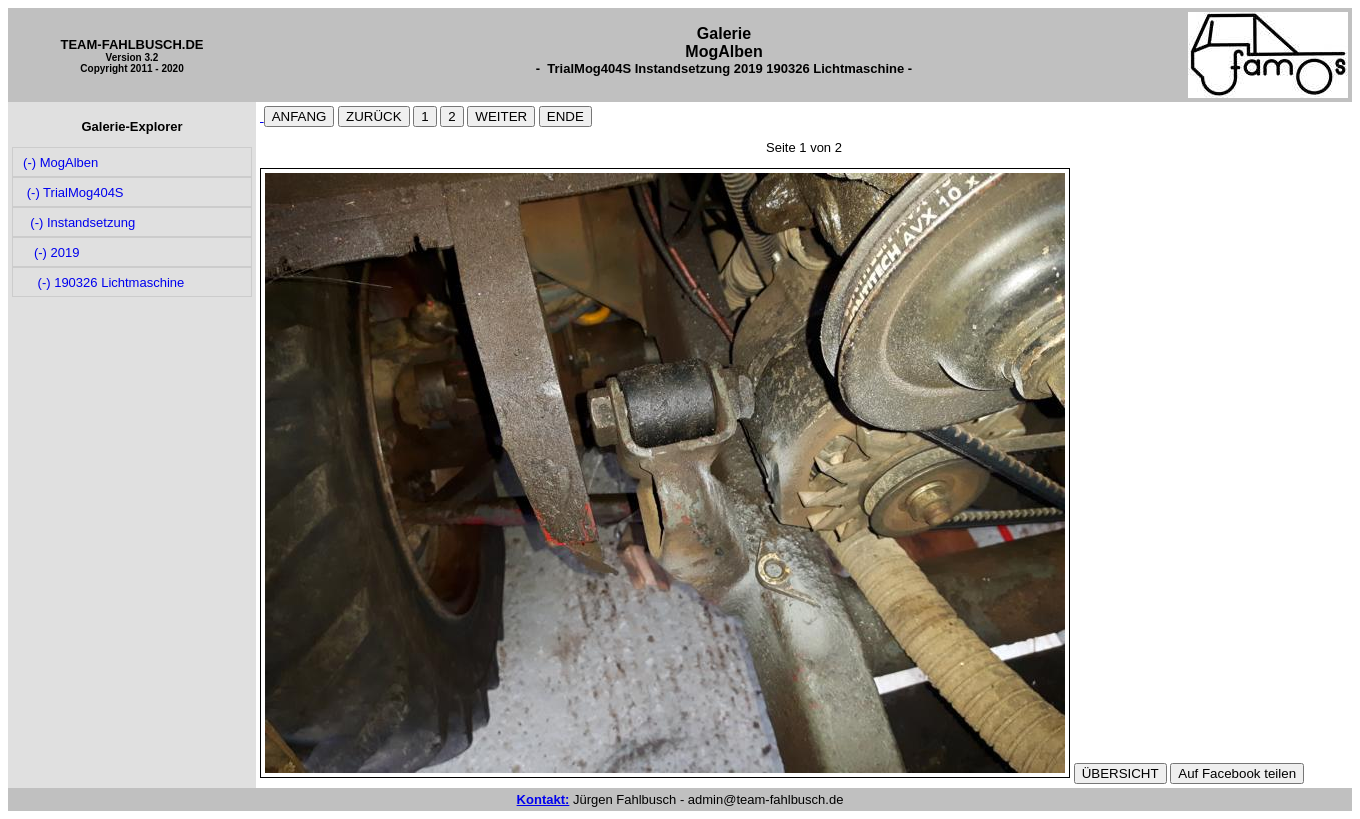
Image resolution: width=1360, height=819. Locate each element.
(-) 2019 (50, 252)
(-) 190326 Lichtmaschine (102, 282)
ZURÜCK (374, 116)
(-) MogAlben (59, 162)
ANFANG (299, 116)
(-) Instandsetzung (78, 222)
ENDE (565, 116)
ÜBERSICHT (1120, 773)
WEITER (501, 116)
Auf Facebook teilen (1237, 773)
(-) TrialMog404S (72, 192)
